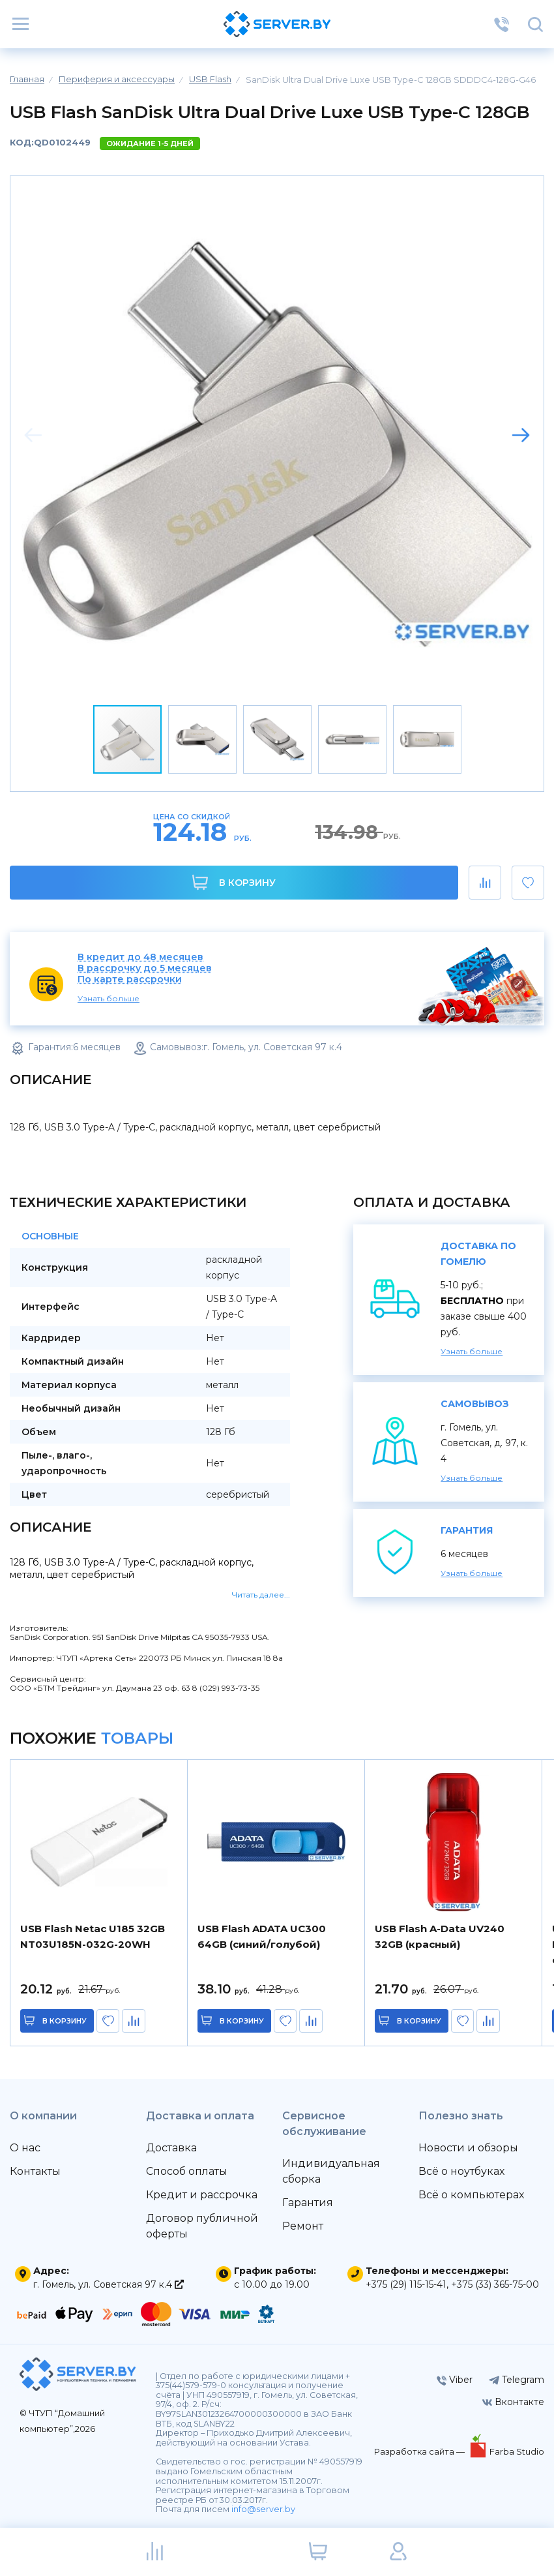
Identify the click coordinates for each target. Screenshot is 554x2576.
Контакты (35, 2171)
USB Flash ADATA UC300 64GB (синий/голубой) (261, 1936)
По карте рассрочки (130, 979)
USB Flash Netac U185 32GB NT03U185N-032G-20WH (92, 1936)
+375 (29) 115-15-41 (406, 2284)
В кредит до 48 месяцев (140, 957)
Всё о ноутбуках (461, 2171)
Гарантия (307, 2202)
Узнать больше (108, 998)
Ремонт (302, 2226)
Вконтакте (513, 2402)
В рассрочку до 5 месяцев (145, 968)
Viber (455, 2380)
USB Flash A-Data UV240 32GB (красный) (439, 1936)
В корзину (234, 882)
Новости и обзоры (468, 2148)
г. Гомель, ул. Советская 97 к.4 (108, 2284)
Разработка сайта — (420, 2451)
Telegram (516, 2380)
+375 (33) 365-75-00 (495, 2284)
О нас (25, 2148)
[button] (520, 435)
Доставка (171, 2148)
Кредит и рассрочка (201, 2195)
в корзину (65, 2020)
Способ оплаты (186, 2171)
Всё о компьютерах (471, 2195)
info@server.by (263, 2509)
